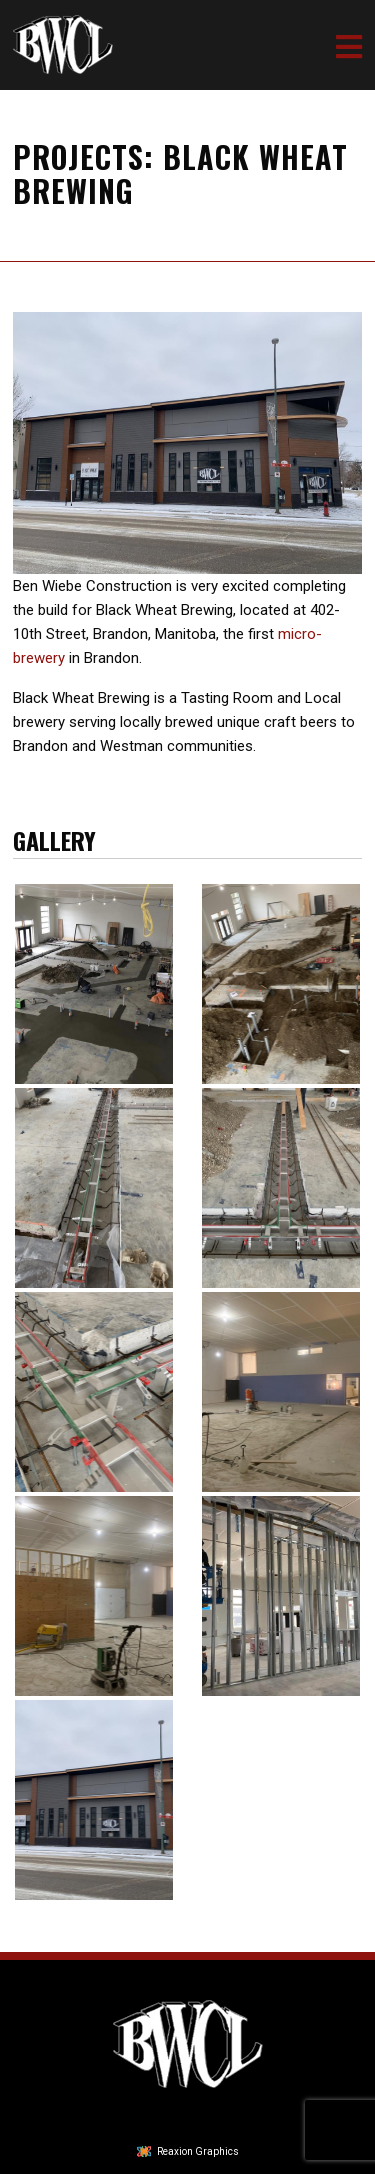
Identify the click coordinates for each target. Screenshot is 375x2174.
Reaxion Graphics (198, 2151)
